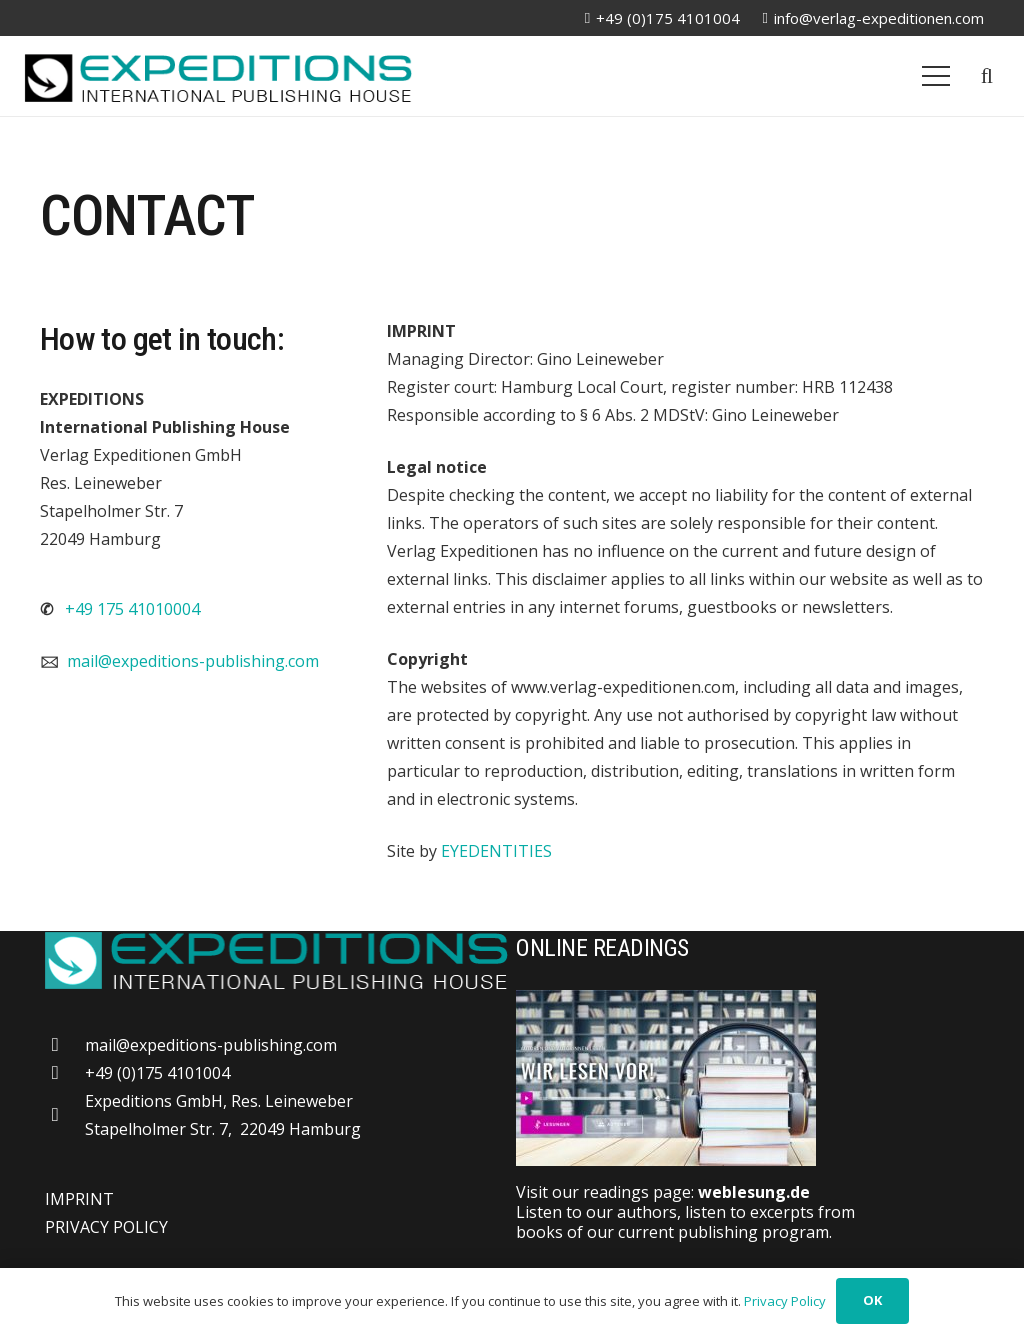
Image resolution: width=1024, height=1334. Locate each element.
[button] (987, 76)
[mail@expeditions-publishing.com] (65, 1044)
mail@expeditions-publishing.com (193, 661)
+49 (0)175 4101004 (157, 1073)
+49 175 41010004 (132, 609)
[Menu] (936, 76)
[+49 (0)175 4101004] (65, 1072)
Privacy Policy (785, 1301)
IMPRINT (79, 1199)
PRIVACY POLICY (106, 1227)
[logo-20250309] (218, 76)
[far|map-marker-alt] (65, 1114)
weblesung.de (754, 1192)
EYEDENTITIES (496, 851)
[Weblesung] (750, 1078)
